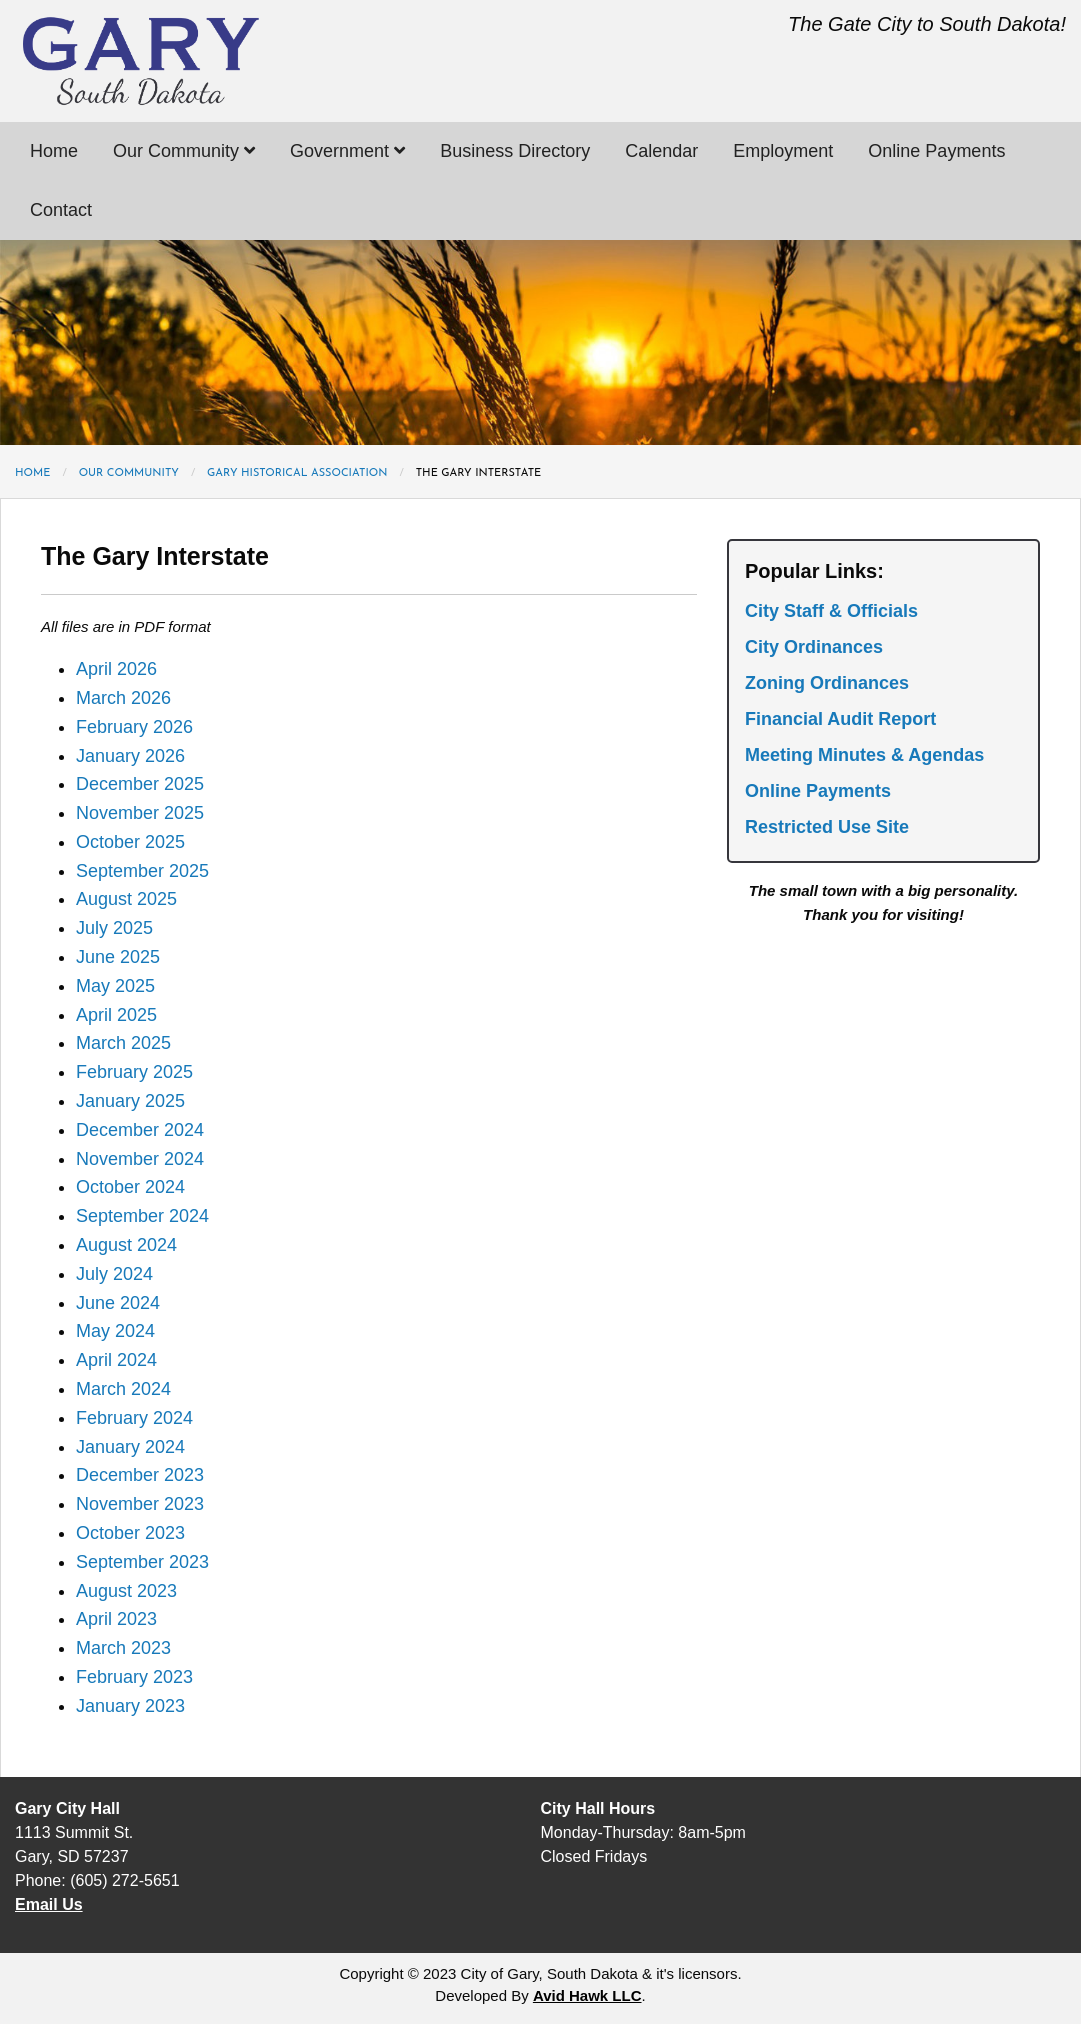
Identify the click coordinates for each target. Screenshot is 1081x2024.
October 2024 (130, 1187)
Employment (783, 151)
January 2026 (130, 756)
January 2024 (130, 1447)
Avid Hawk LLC (587, 1995)
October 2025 (130, 842)
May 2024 (115, 1331)
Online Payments (936, 151)
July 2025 (114, 928)
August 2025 (126, 899)
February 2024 (134, 1418)
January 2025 (130, 1101)
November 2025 (140, 813)
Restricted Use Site (827, 827)
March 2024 (123, 1389)
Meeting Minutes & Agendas (864, 755)
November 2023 (140, 1504)
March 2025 (123, 1043)
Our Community (184, 151)
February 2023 (134, 1677)
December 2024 (140, 1130)
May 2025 (115, 986)
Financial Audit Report (840, 719)
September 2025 (142, 871)
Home (54, 151)
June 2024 (118, 1303)
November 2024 (140, 1159)
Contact (61, 210)
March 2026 (123, 698)
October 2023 (130, 1533)
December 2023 (140, 1475)
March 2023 (123, 1648)
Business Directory (515, 151)
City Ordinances (814, 647)
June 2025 (118, 957)
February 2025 (134, 1072)
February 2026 (134, 727)
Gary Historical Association (297, 473)
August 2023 (126, 1591)
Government (347, 151)
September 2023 (142, 1562)
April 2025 (116, 1015)
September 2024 (142, 1216)
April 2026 (116, 669)
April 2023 (116, 1619)
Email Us (49, 1904)
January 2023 (130, 1706)
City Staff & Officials (831, 611)
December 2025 (140, 784)
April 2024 (116, 1360)
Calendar (661, 151)
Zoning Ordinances (827, 683)
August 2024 (126, 1245)
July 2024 (114, 1274)
